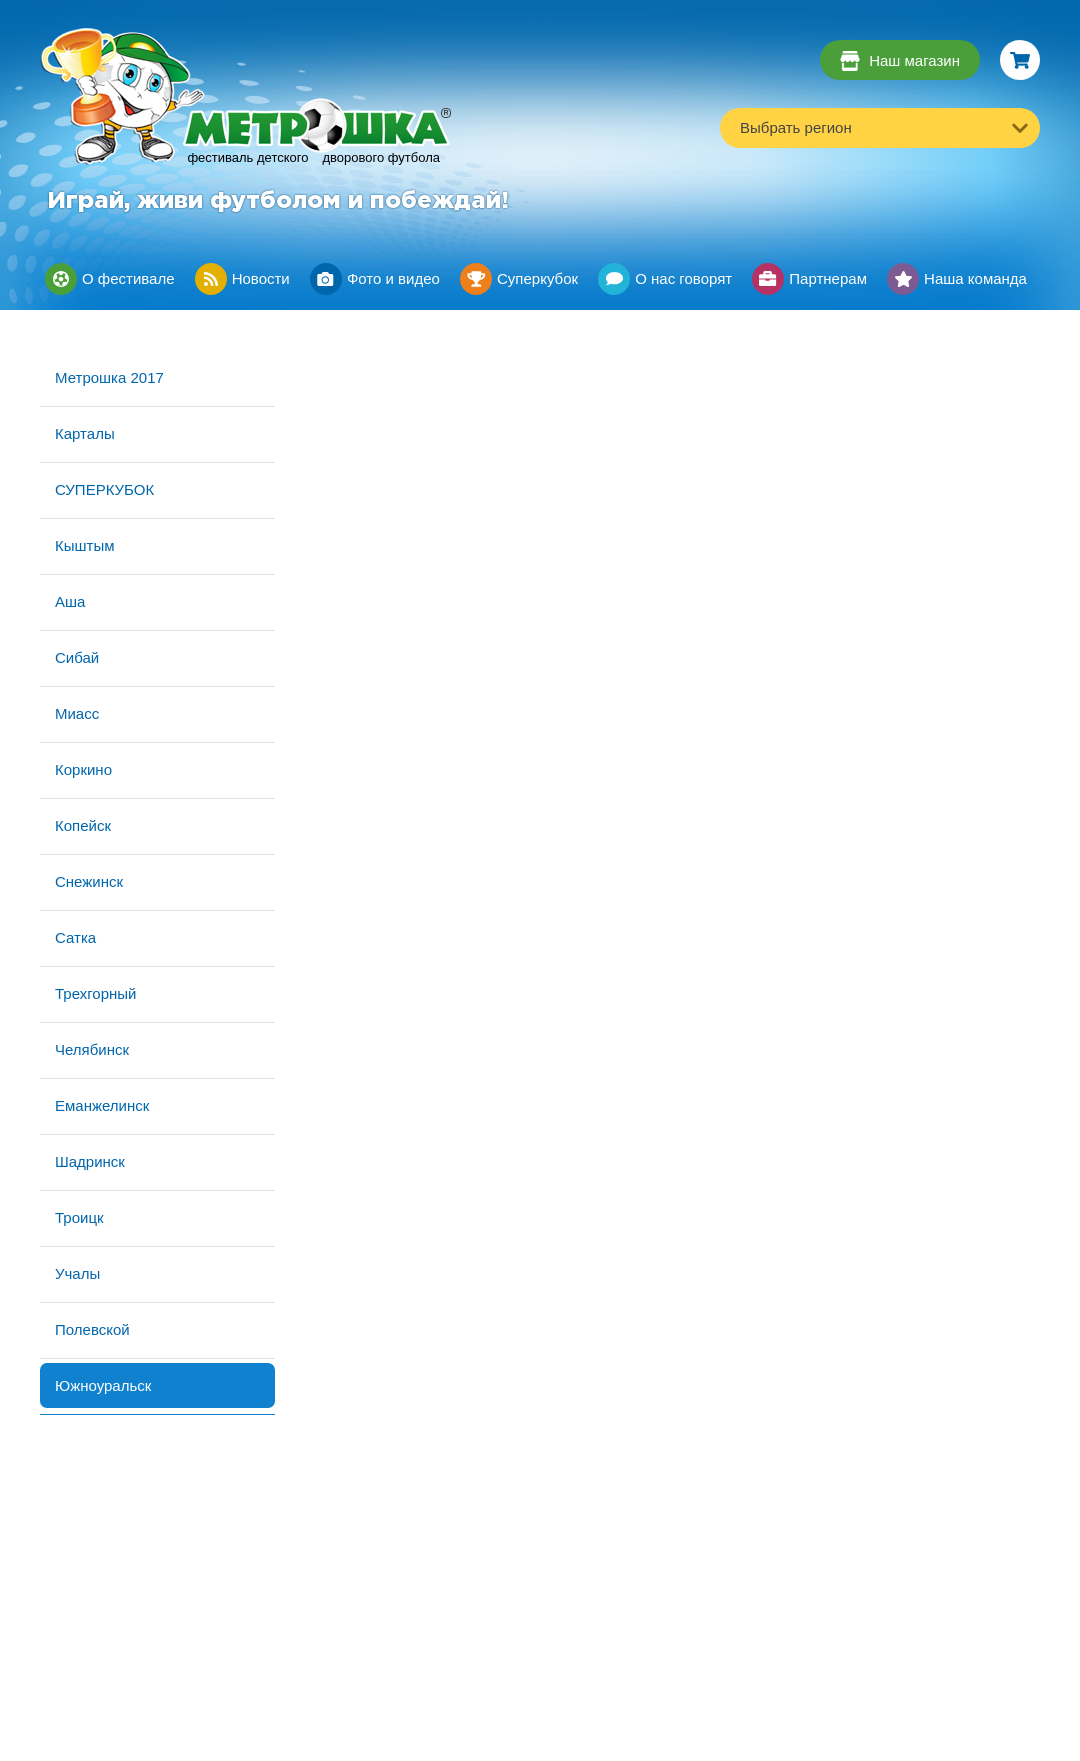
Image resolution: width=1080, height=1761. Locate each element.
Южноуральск (103, 1385)
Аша (70, 601)
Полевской (92, 1329)
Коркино (83, 769)
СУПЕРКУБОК (104, 489)
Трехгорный (95, 993)
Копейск (83, 825)
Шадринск (90, 1161)
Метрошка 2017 (109, 377)
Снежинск (89, 881)
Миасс (77, 713)
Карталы (85, 433)
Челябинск (92, 1049)
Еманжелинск (102, 1105)
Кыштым (85, 545)
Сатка (75, 937)
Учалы (77, 1273)
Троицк (79, 1217)
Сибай (77, 657)
